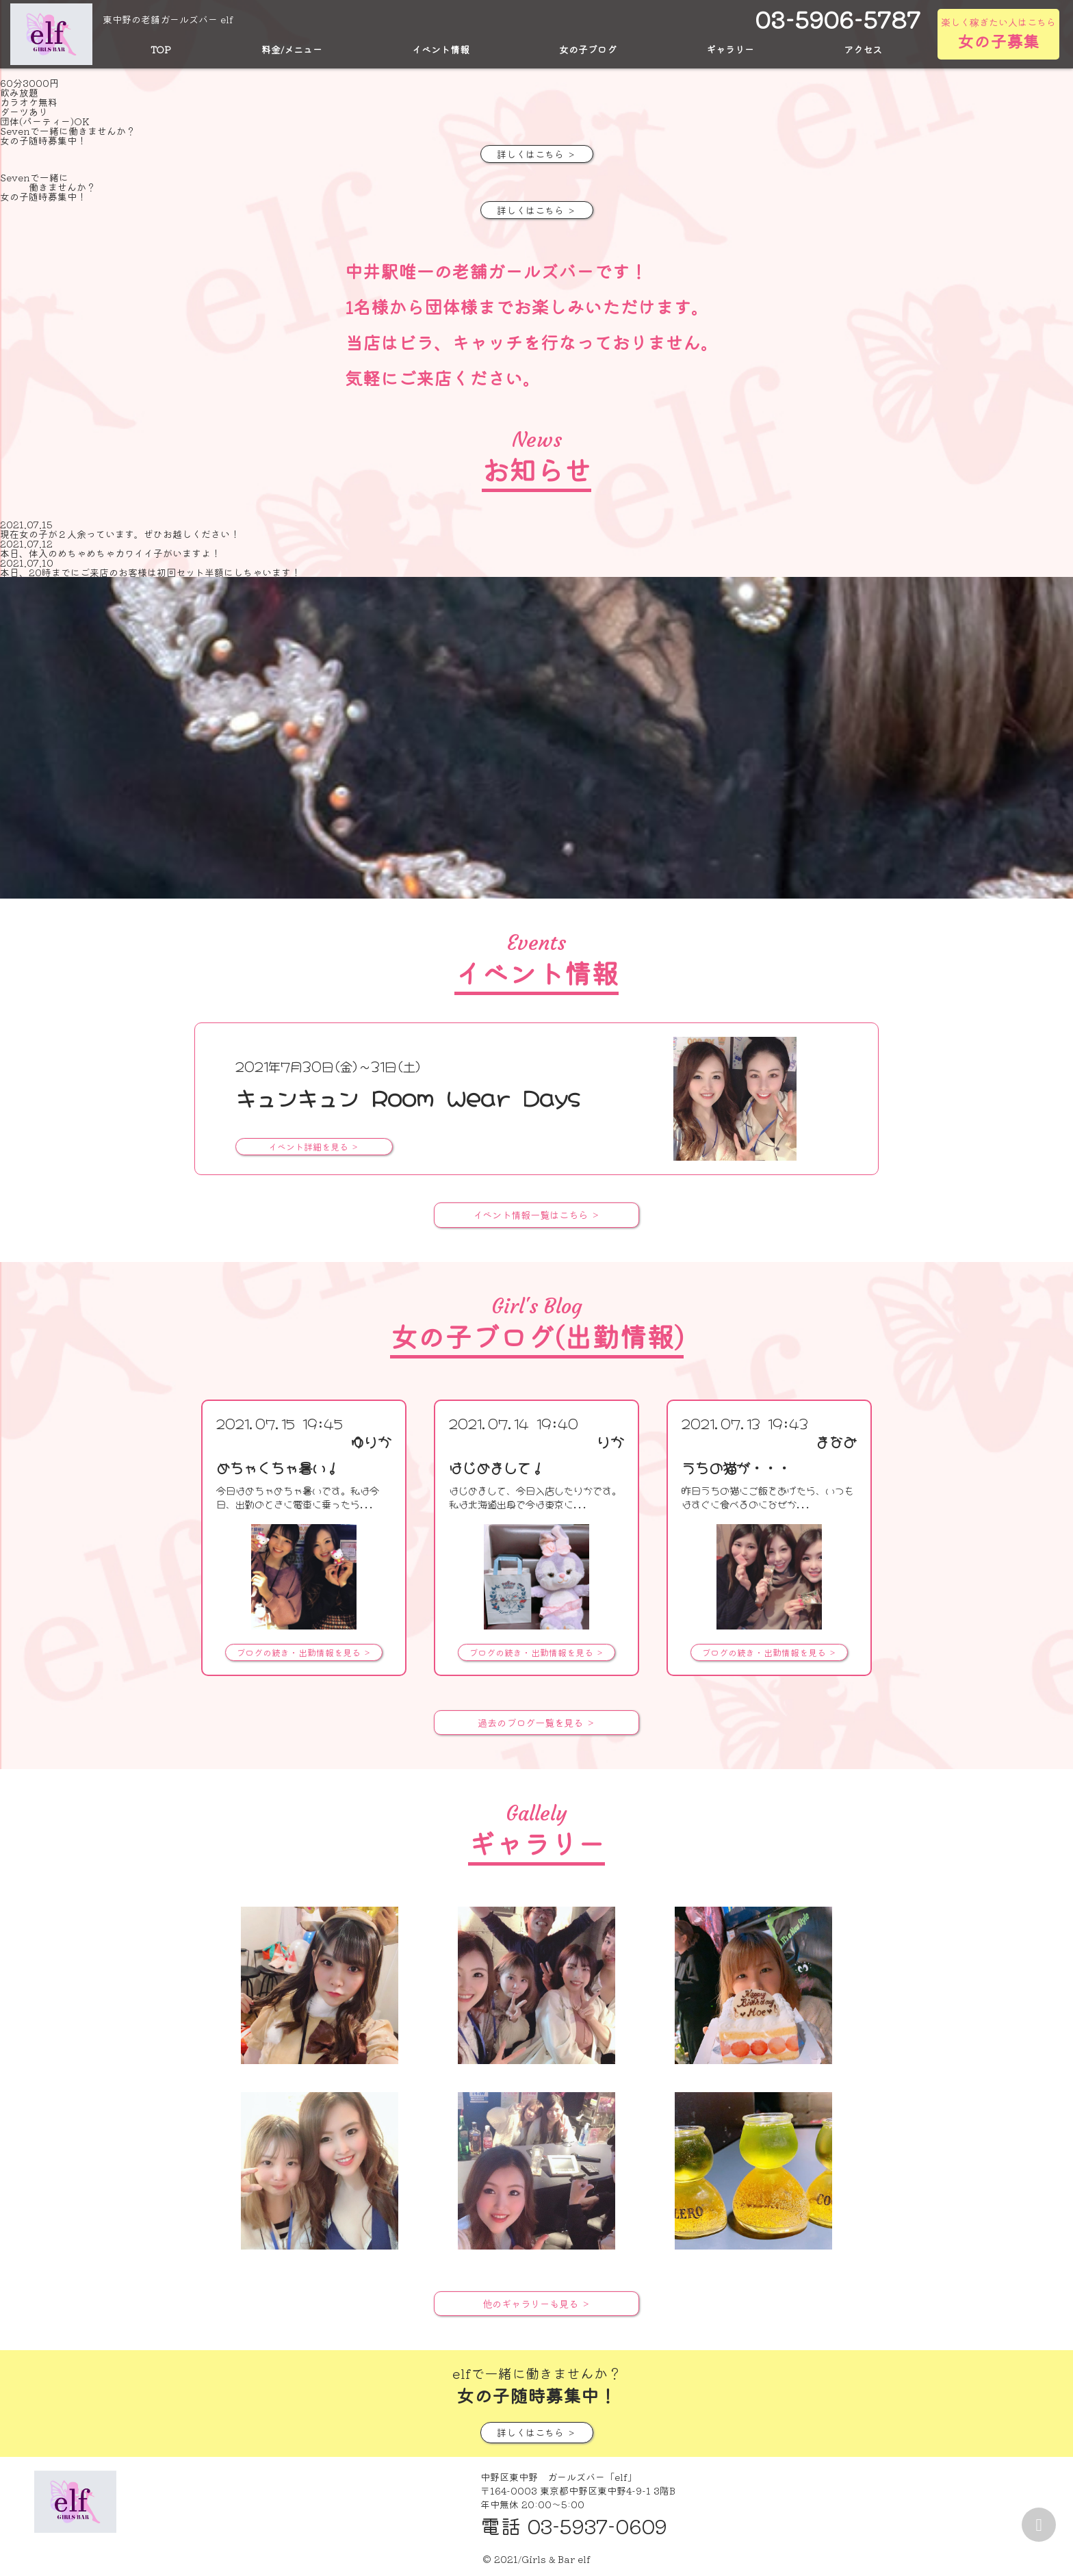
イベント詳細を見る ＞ (313, 1146)
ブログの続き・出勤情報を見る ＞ (304, 1651)
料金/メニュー (291, 49)
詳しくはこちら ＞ (536, 154)
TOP (161, 49)
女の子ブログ (588, 49)
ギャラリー (730, 49)
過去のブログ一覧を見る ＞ (536, 1722)
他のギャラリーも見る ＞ (536, 2303)
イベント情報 (440, 49)
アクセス (863, 49)
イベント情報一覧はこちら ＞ (536, 1215)
